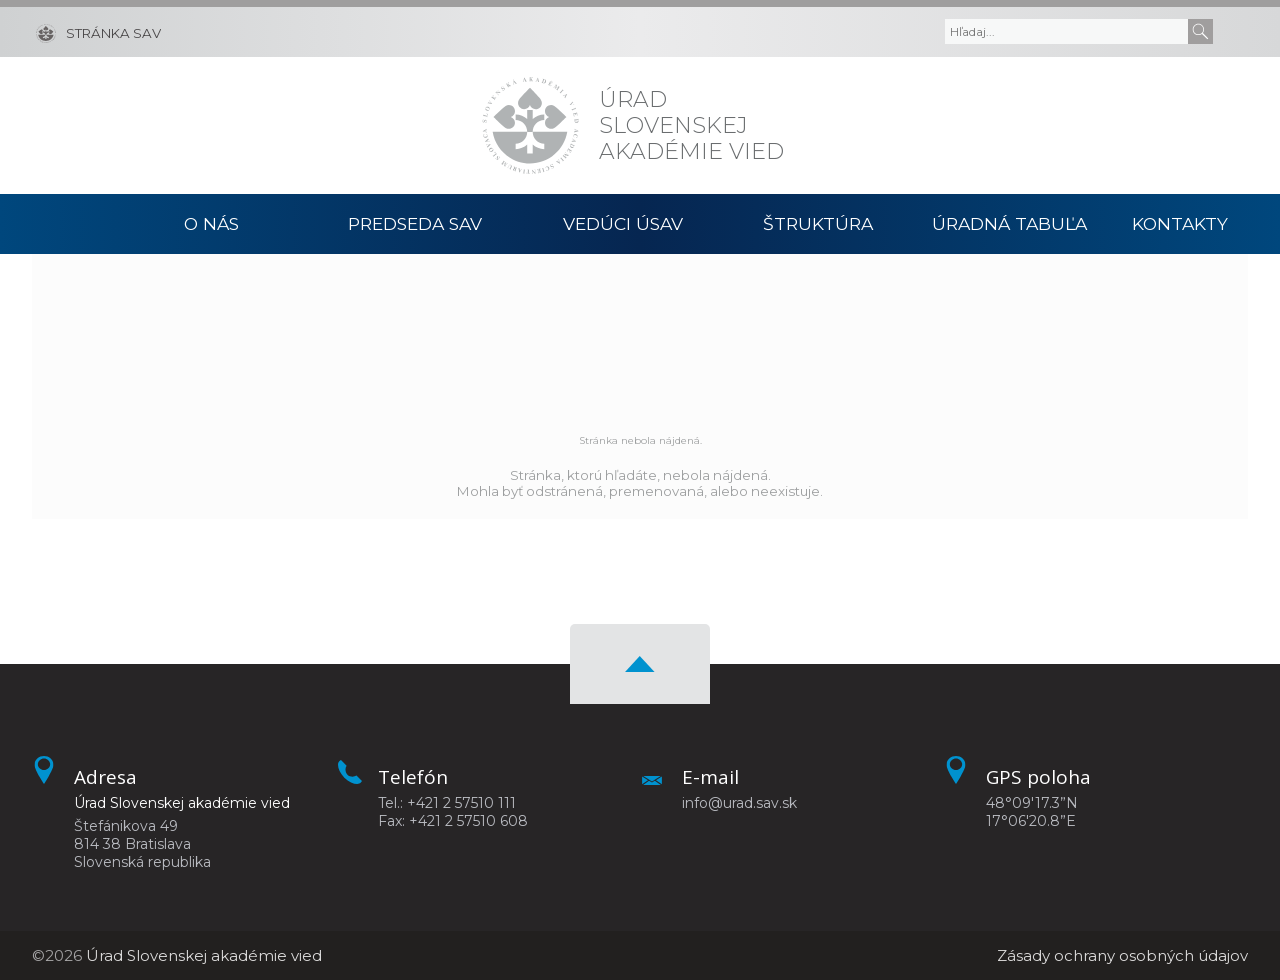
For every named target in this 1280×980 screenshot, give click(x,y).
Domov (83, 224)
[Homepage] (530, 125)
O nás (211, 223)
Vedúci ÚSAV (623, 223)
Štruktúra (818, 223)
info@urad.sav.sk (739, 803)
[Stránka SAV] (98, 32)
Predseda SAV (415, 223)
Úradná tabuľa (1009, 223)
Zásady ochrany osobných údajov (1122, 955)
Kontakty (1180, 223)
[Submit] (1200, 31)
